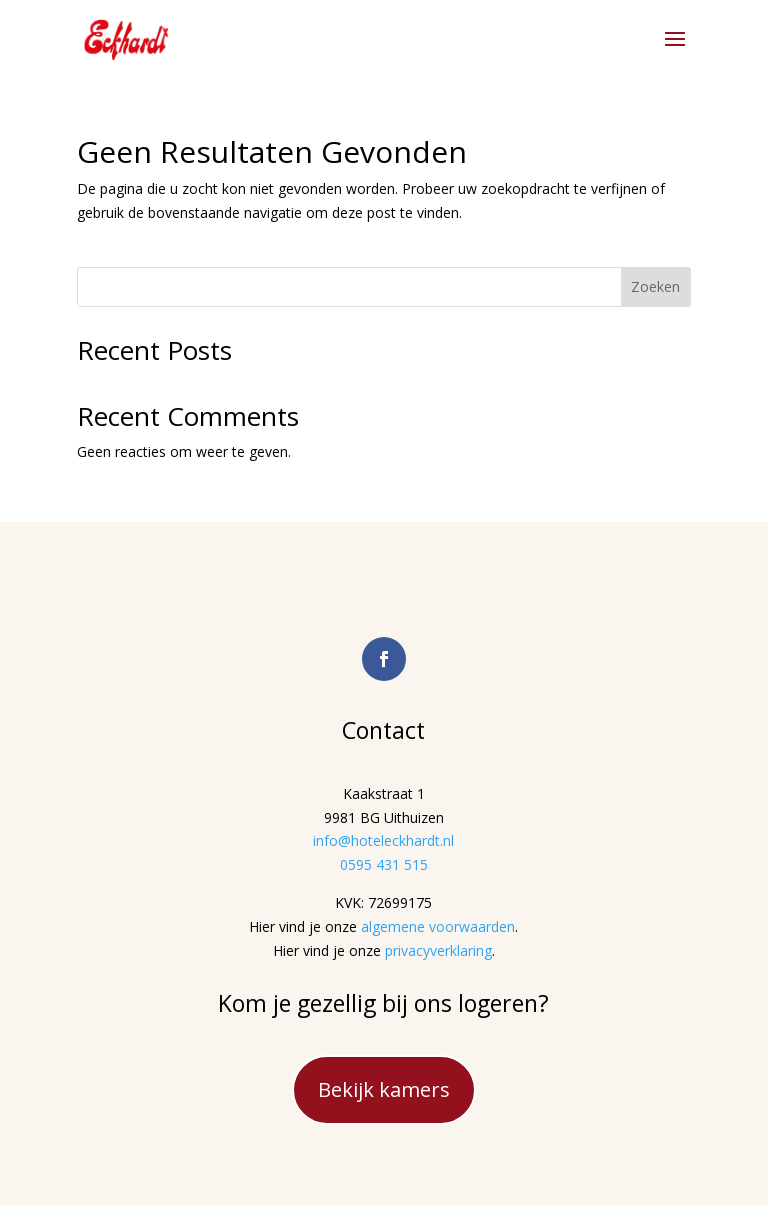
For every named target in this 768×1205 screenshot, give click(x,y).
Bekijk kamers (384, 1089)
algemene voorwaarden (438, 926)
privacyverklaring (438, 950)
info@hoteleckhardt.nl (383, 840)
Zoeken (655, 286)
